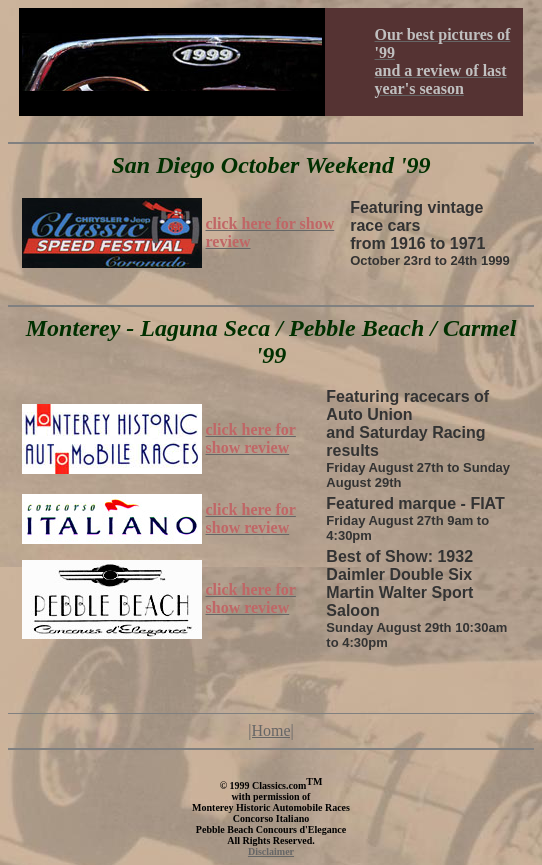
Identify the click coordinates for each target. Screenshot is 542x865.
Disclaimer (271, 851)
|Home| (271, 730)
